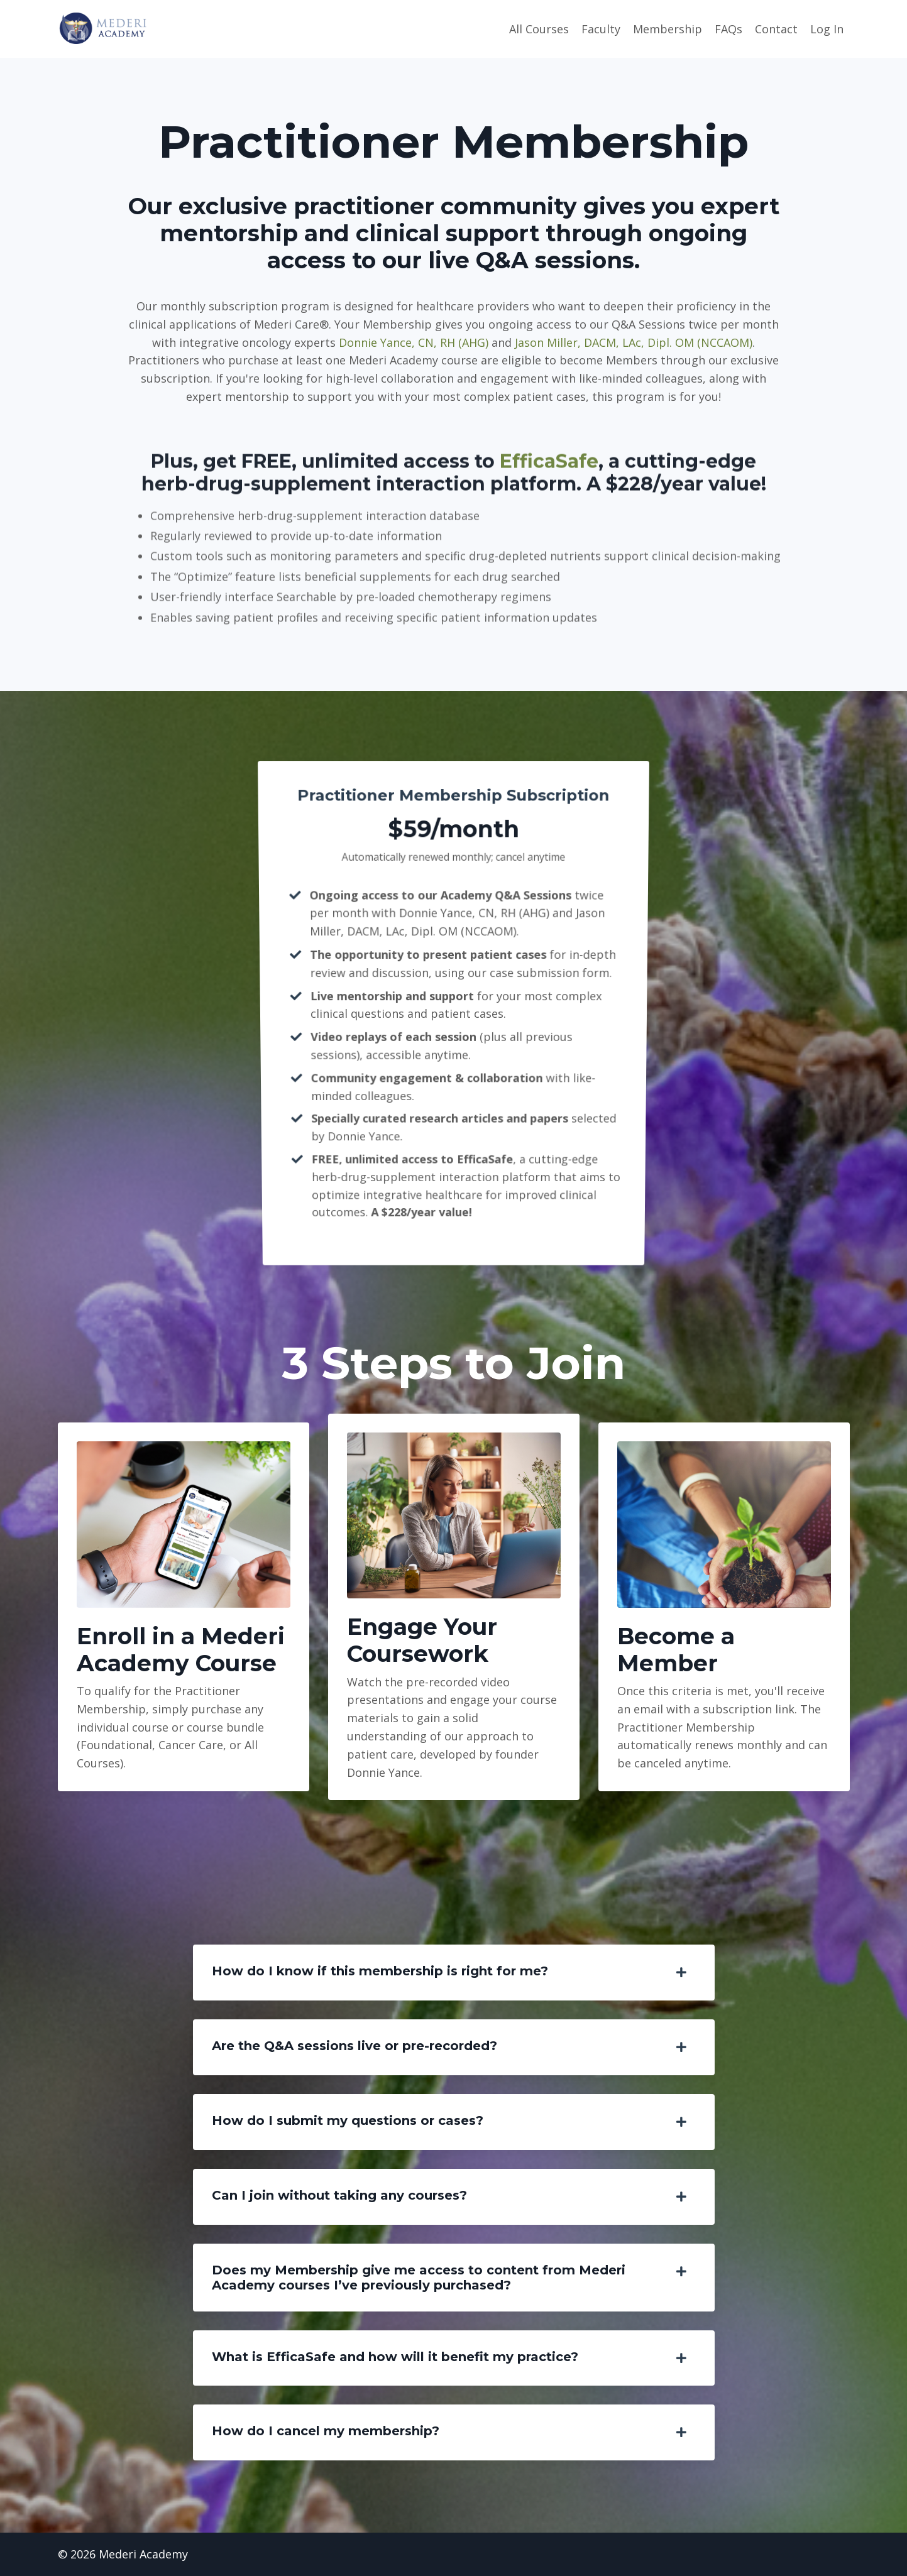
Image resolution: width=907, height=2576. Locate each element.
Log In (827, 28)
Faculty (600, 28)
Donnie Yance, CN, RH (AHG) (413, 342)
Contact (776, 28)
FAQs (728, 28)
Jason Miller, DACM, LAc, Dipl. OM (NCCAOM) (633, 342)
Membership (667, 28)
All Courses (539, 28)
